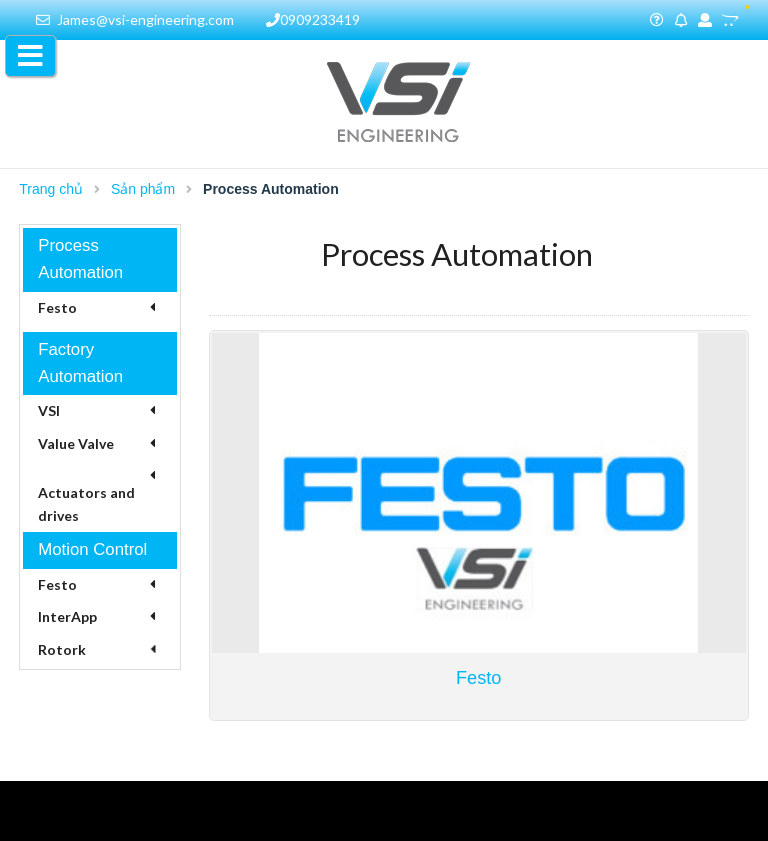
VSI (49, 410)
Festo (57, 307)
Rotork (62, 649)
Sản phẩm (143, 189)
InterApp (67, 616)
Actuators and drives (86, 503)
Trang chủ (51, 189)
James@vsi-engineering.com (134, 19)
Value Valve (76, 443)
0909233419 (313, 19)
